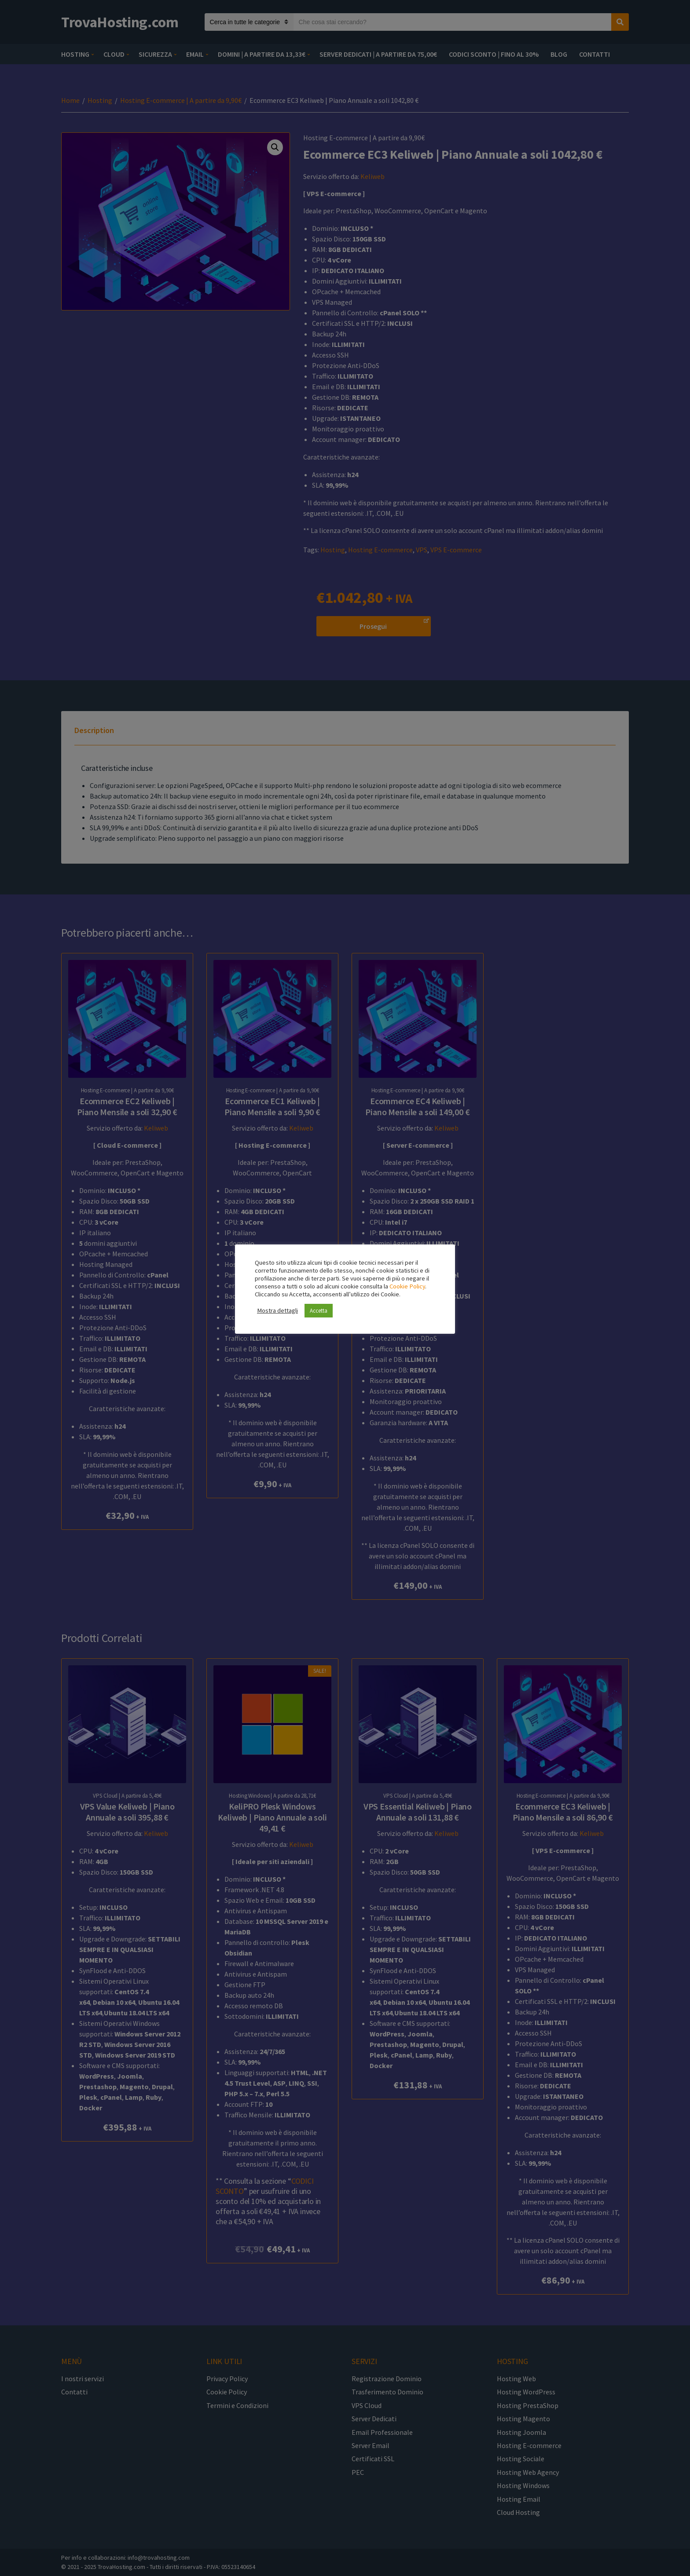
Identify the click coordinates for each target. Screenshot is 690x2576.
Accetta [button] (318, 1310)
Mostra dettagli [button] (277, 1310)
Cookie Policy (407, 1286)
